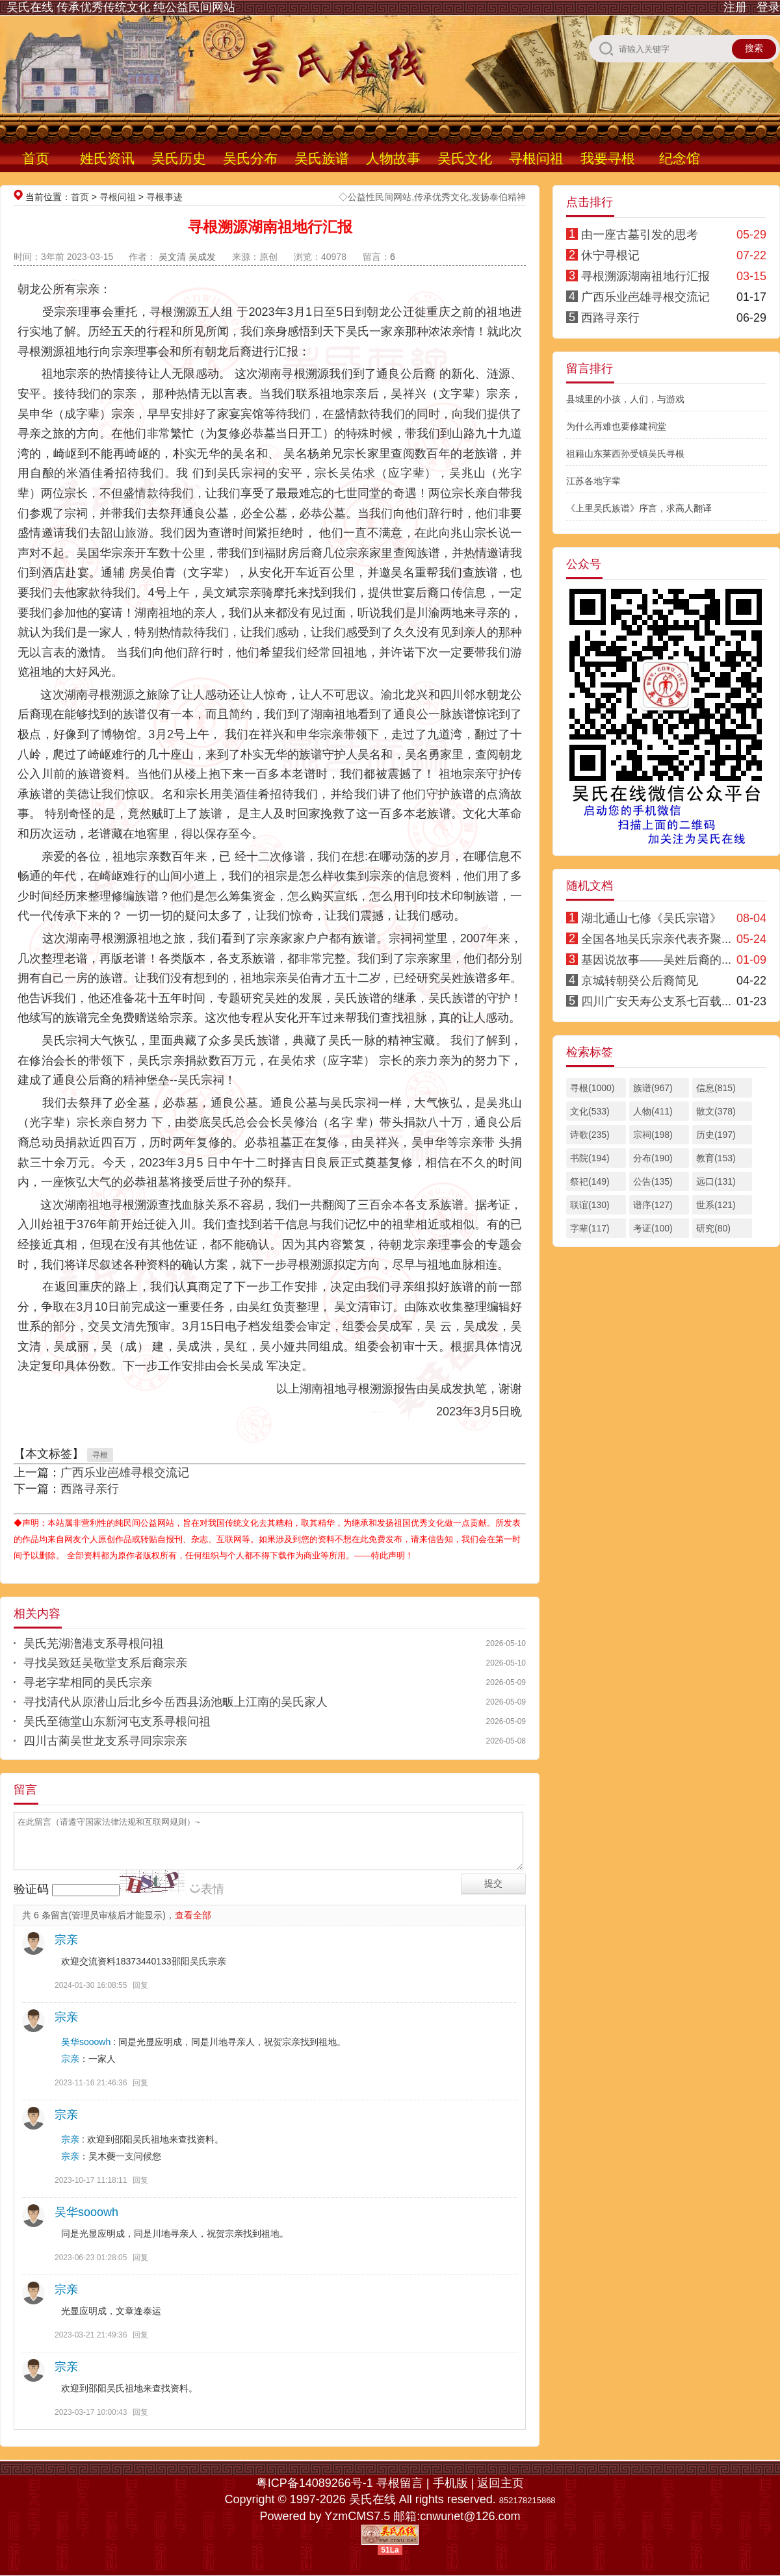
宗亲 (66, 1939)
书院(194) (590, 1158)
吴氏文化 (464, 158)
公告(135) (653, 1181)
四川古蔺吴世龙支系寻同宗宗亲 (105, 1740)
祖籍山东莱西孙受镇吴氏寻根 (625, 453)
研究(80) (713, 1228)
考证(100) (653, 1228)
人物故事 (393, 158)
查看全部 (193, 1915)
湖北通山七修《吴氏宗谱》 (651, 918)
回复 (140, 1985)
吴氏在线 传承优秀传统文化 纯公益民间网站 (120, 7)
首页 (35, 158)
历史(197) (716, 1134)
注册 (735, 7)
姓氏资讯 (107, 158)
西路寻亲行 (89, 1488)
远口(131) (716, 1181)
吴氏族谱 (321, 158)
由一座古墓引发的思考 (639, 234)
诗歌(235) (590, 1134)
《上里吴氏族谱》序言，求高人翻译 (639, 508)
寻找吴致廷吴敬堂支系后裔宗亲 (105, 1662)
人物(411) (653, 1111)
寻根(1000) (592, 1088)
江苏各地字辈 (593, 481)
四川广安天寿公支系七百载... (656, 1001)
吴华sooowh (85, 2042)
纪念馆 (679, 158)
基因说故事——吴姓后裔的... (656, 959)
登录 (768, 7)
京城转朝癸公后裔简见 (639, 980)
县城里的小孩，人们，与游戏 (625, 399)
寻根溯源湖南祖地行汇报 (645, 276)
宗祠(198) (653, 1134)
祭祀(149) (590, 1181)
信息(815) (716, 1088)
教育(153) (716, 1158)
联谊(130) (590, 1205)
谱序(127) (653, 1205)
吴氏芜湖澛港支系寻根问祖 (93, 1643)
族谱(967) (653, 1088)
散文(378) (716, 1111)
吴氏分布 (250, 158)
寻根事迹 (164, 197)
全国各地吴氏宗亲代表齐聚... (656, 939)
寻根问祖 (536, 158)
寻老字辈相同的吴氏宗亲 (87, 1682)
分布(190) (653, 1158)
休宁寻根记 (610, 255)
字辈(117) (590, 1228)
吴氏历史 (178, 158)
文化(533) (590, 1111)
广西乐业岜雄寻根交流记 (124, 1472)
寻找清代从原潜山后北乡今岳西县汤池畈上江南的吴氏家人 (175, 1701)
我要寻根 (607, 158)
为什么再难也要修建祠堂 (616, 426)
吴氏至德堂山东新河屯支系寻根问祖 (117, 1721)
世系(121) (716, 1205)
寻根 (100, 1455)
